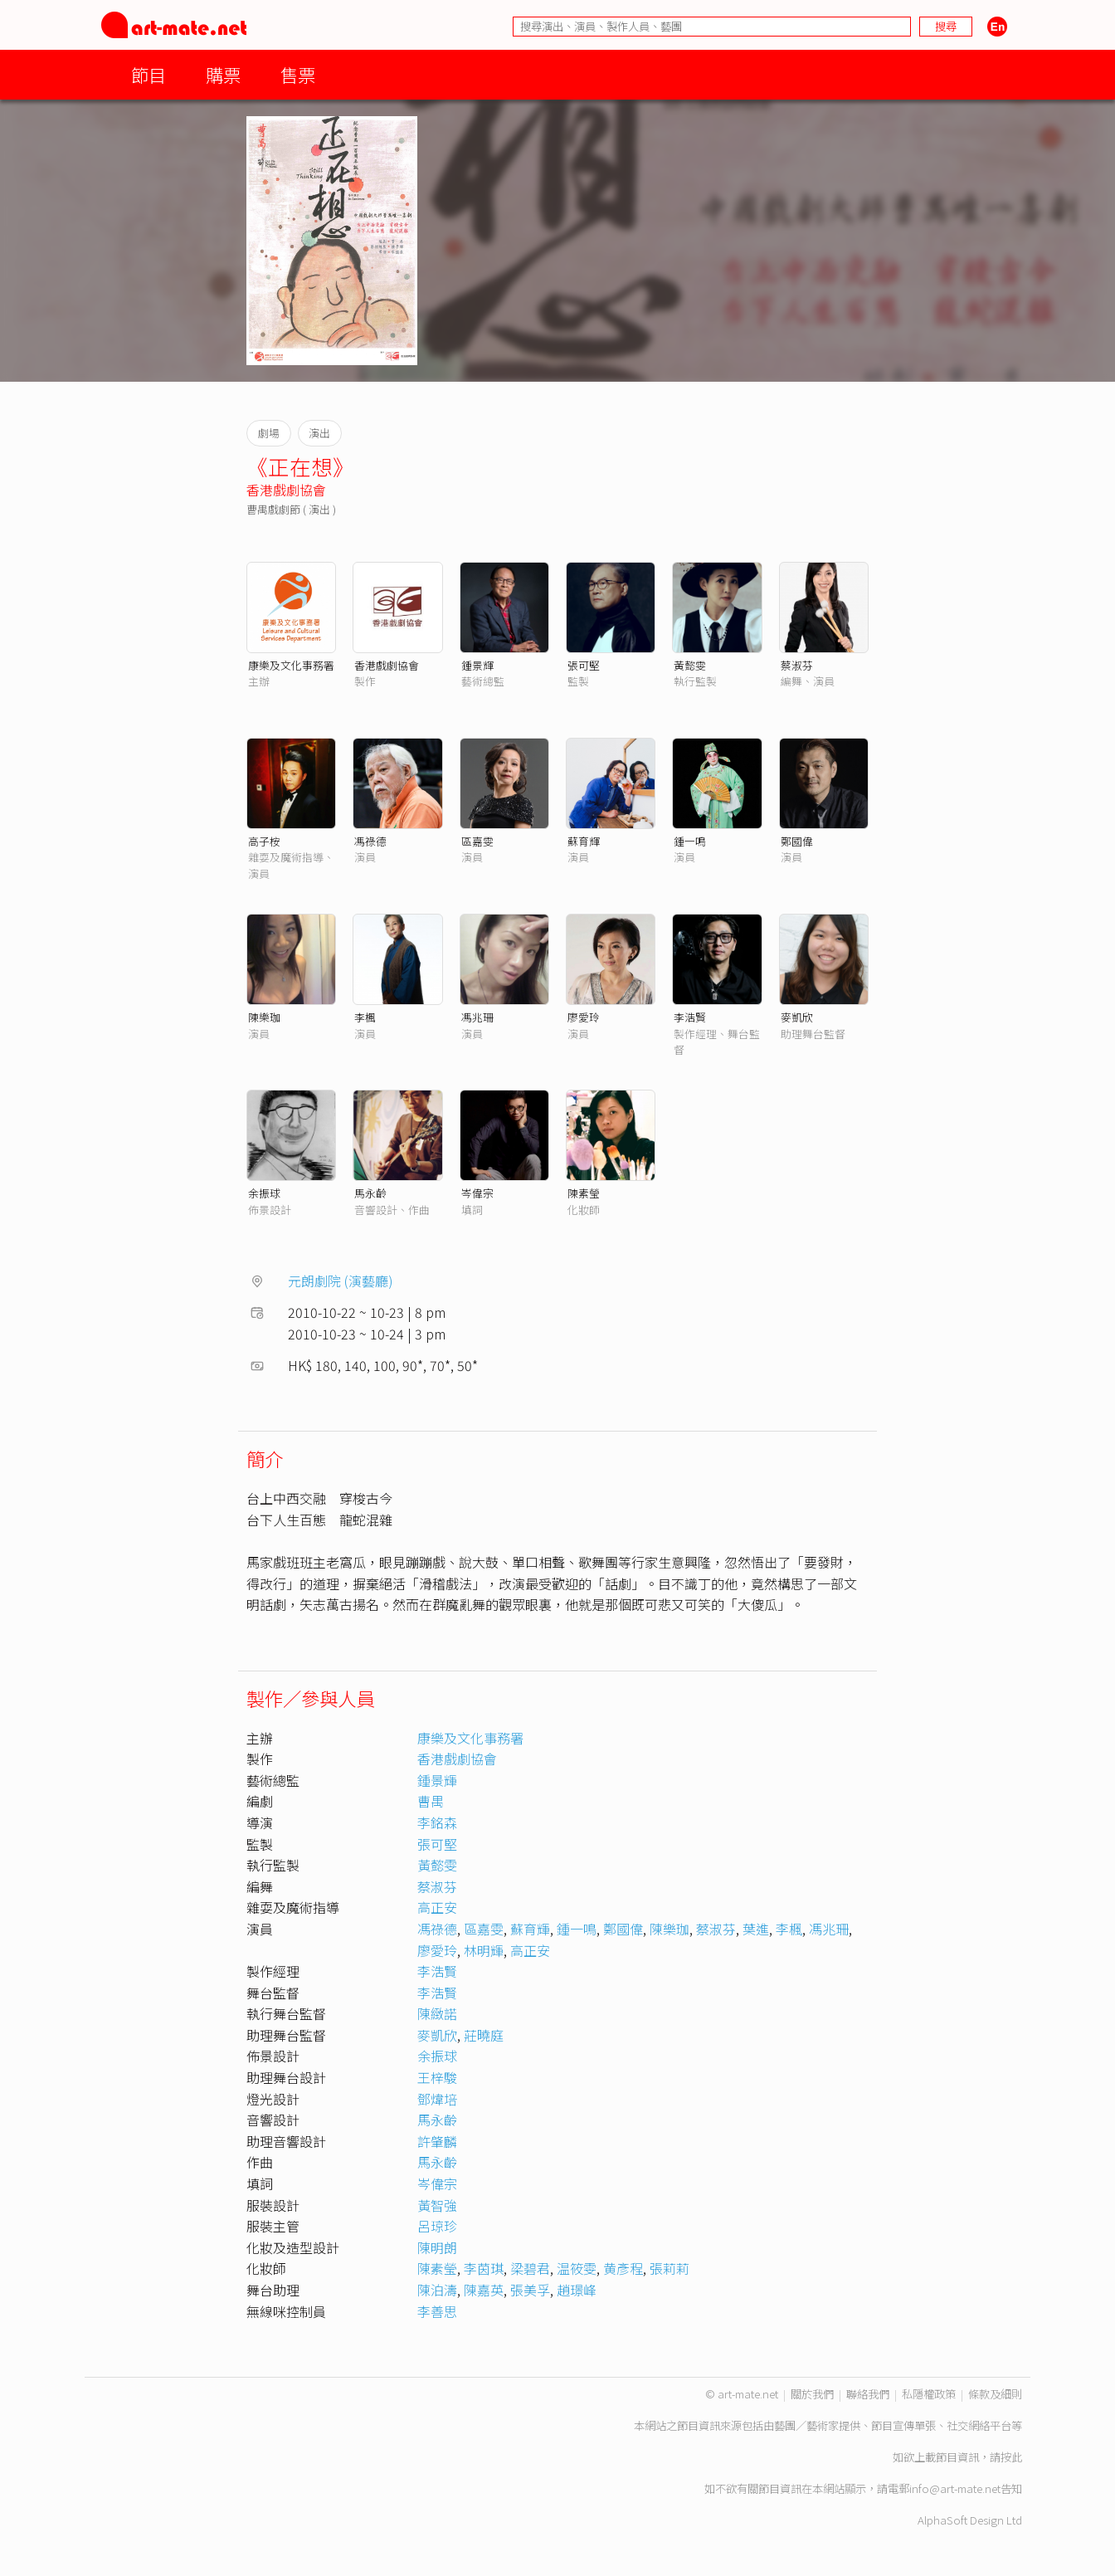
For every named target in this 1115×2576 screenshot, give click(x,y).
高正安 (437, 1907)
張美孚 (530, 2290)
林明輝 (484, 1950)
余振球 (264, 1193)
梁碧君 (530, 2268)
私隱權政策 (929, 2394)
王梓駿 (437, 2077)
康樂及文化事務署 (291, 665)
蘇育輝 (583, 841)
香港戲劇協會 (286, 490)
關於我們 (812, 2394)
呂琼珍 (437, 2226)
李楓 (365, 1017)
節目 (148, 74)
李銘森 (437, 1822)
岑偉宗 (477, 1193)
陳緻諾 (437, 2013)
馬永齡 (370, 1193)
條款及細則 (995, 2394)
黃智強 (437, 2205)
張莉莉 (669, 2268)
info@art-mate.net (955, 2488)
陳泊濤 (437, 2290)
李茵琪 (484, 2268)
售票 (297, 74)
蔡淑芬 (797, 665)
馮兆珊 (477, 1017)
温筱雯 (576, 2268)
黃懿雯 (690, 665)
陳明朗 (437, 2247)
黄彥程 (623, 2268)
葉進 (756, 1929)
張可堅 (583, 665)
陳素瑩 (583, 1193)
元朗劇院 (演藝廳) (340, 1280)
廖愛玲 (583, 1017)
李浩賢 (690, 1017)
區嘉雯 (477, 841)
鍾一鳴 (690, 841)
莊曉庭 (484, 2035)
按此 (1011, 2457)
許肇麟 (437, 2141)
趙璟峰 (576, 2290)
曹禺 (430, 1801)
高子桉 (264, 841)
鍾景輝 (477, 665)
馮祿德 (370, 841)
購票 (223, 74)
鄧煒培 (437, 2099)
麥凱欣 (797, 1017)
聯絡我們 (867, 2394)
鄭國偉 (797, 841)
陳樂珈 (264, 1017)
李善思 (437, 2311)
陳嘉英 (484, 2290)
